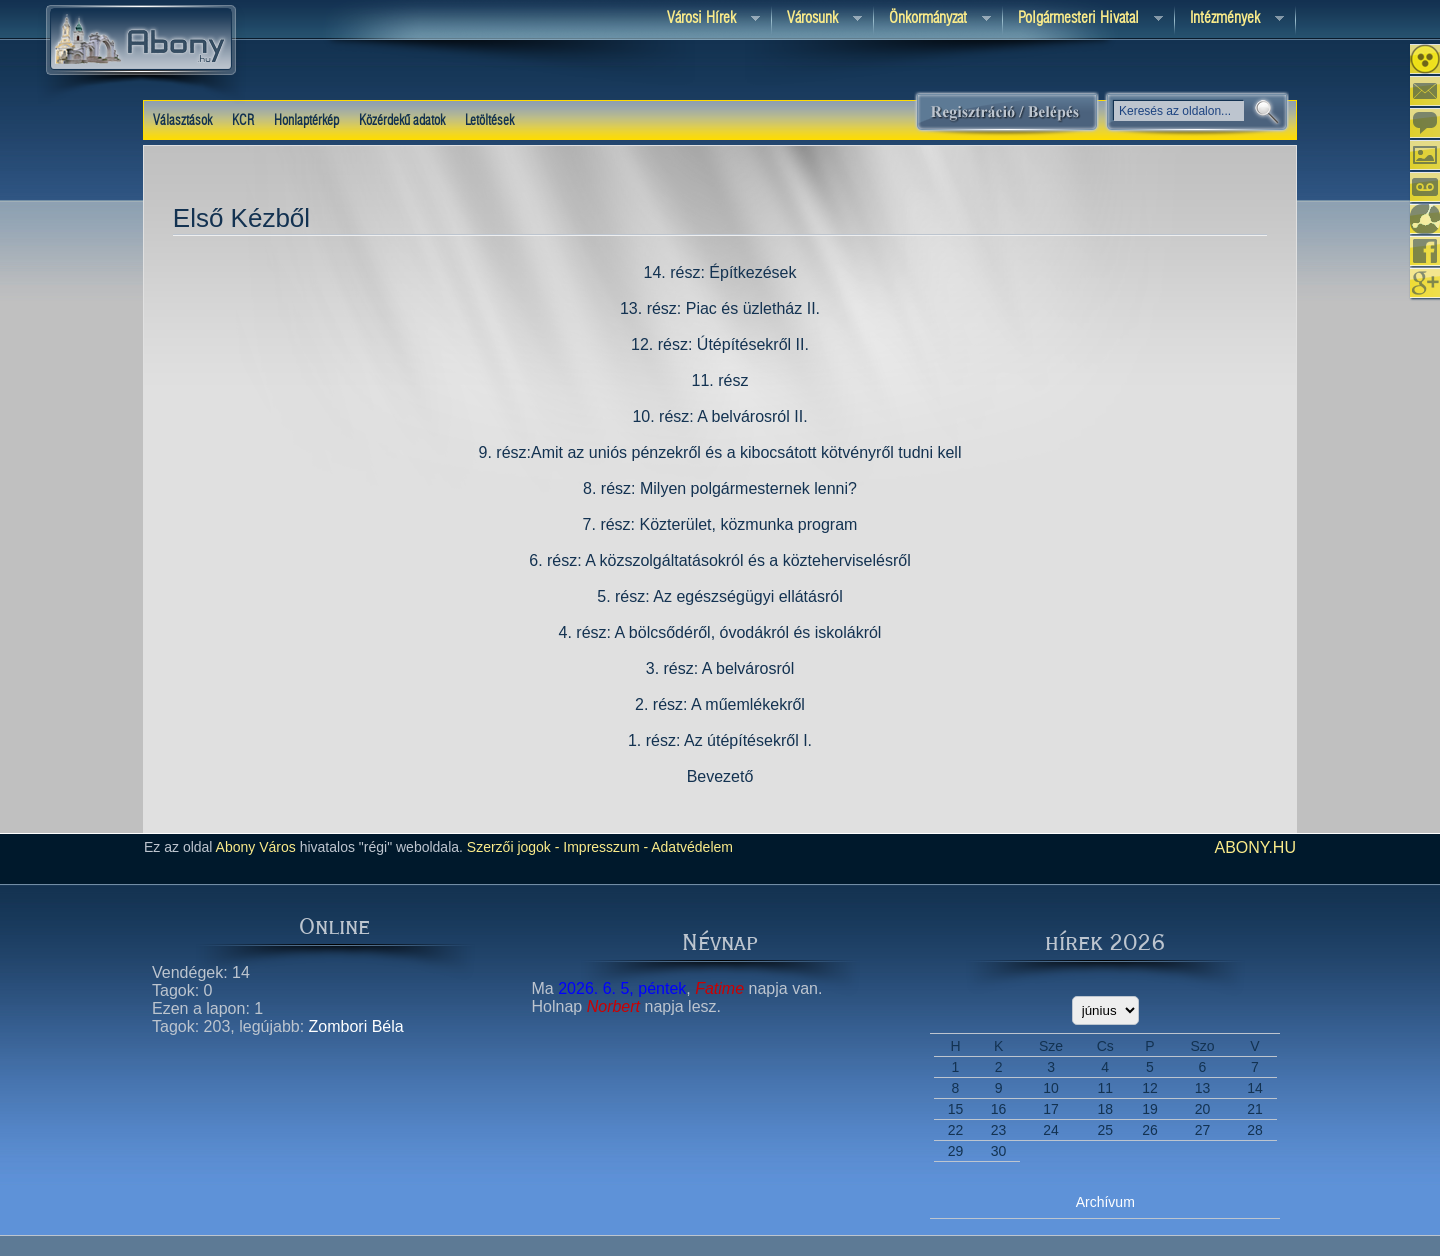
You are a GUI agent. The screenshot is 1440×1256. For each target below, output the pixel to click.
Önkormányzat (932, 19)
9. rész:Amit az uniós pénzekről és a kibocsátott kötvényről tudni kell (720, 452)
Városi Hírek (706, 19)
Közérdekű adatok (402, 121)
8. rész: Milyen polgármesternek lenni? (720, 488)
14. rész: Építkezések (720, 272)
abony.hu (1255, 847)
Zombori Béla (356, 1026)
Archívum (1105, 1202)
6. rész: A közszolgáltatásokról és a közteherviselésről (720, 560)
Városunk (817, 19)
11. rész (720, 380)
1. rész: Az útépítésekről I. (720, 740)
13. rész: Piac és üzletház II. (720, 308)
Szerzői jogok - (513, 847)
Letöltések (489, 121)
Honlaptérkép (306, 121)
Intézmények (1229, 19)
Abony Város (256, 847)
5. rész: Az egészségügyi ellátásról (719, 596)
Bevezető (720, 776)
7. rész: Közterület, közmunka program (720, 524)
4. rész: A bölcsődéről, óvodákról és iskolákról (720, 632)
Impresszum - (603, 847)
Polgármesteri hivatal (1083, 19)
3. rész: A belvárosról (720, 668)
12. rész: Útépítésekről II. (720, 344)
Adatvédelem (690, 847)
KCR (243, 121)
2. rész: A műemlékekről (720, 704)
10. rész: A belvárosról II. (719, 416)
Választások (182, 121)
